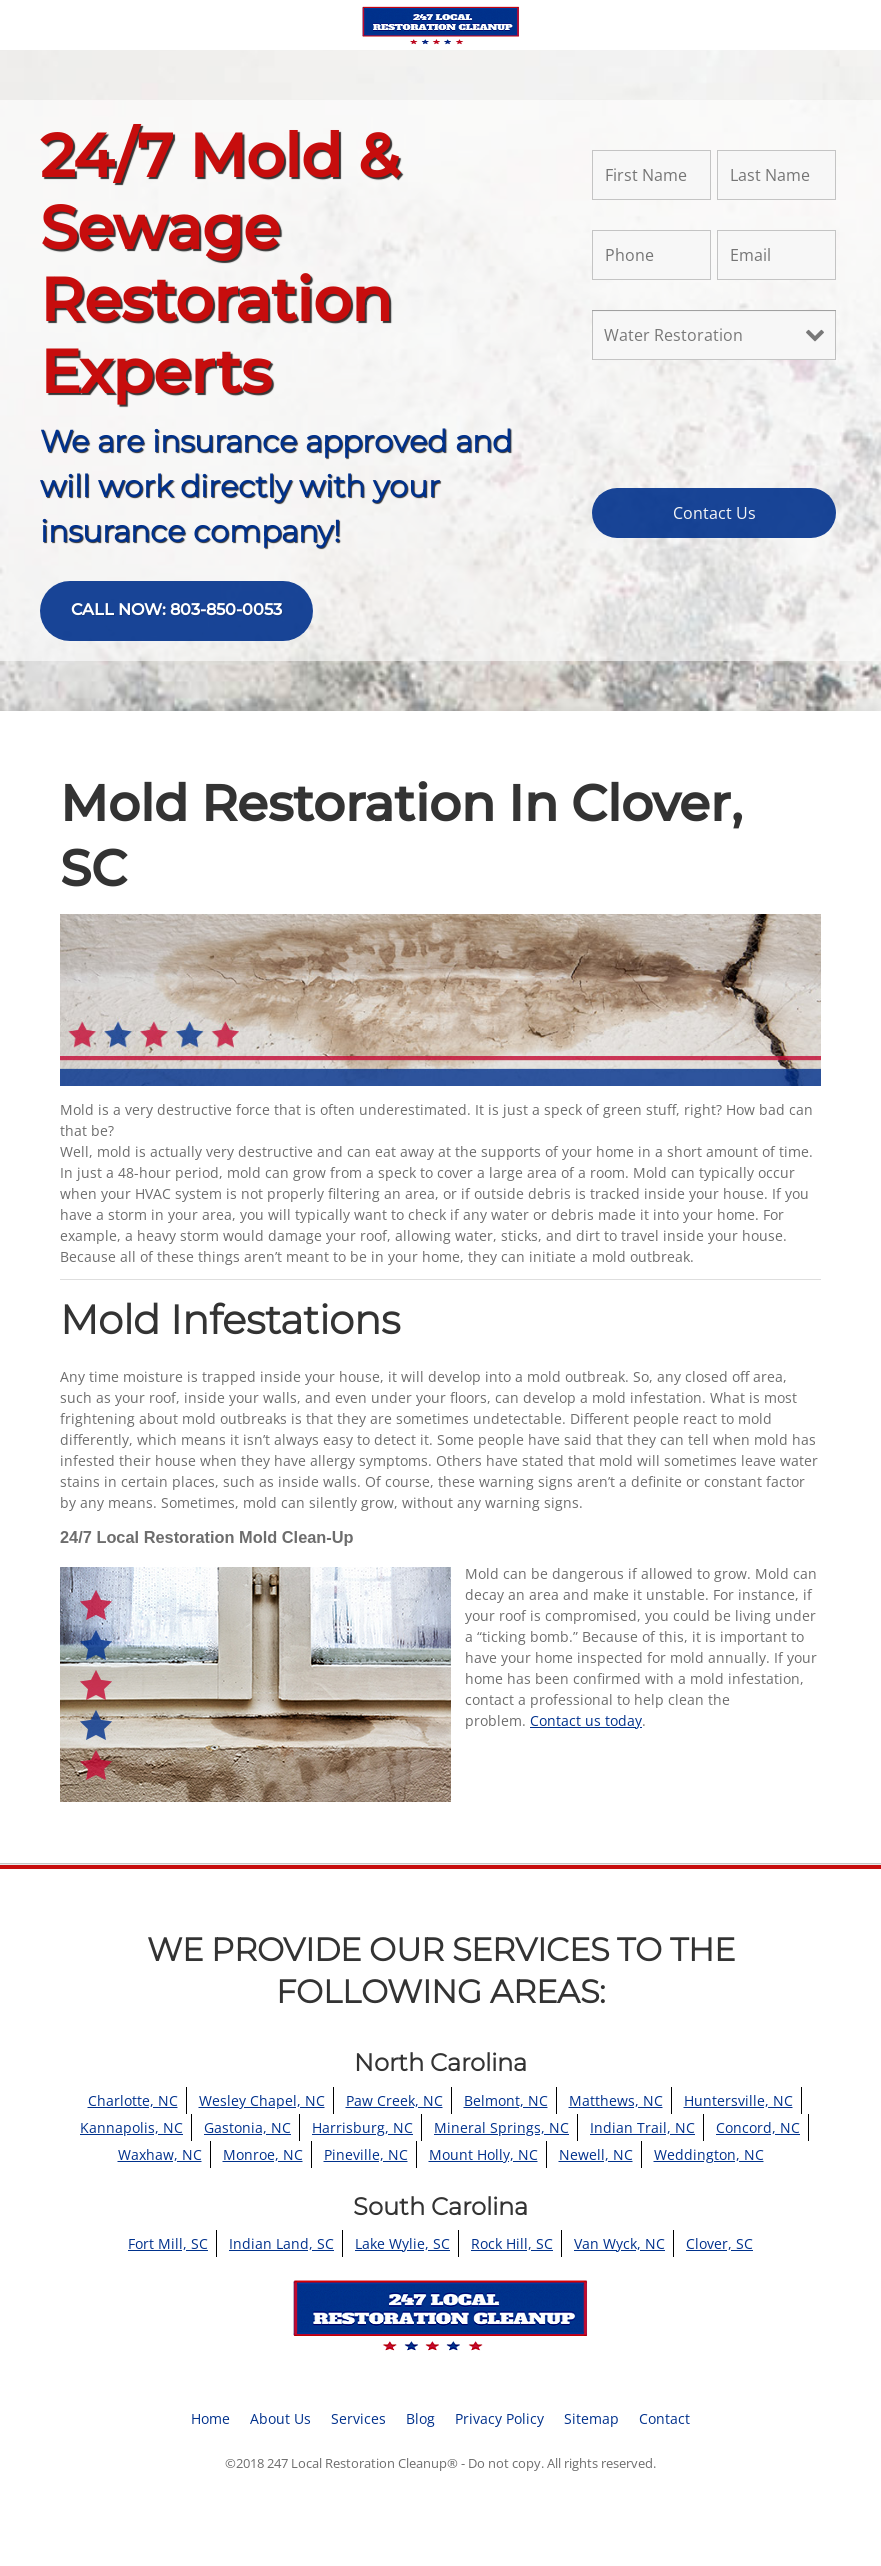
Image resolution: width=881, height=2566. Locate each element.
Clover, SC (719, 2243)
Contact (664, 2418)
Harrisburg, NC (362, 2127)
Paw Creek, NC (394, 2100)
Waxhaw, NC (160, 2154)
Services (358, 2418)
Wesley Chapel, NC (262, 2100)
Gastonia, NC (247, 2127)
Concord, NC (758, 2127)
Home (210, 2418)
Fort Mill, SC (168, 2243)
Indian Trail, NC (642, 2127)
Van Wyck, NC (619, 2243)
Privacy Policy (499, 2418)
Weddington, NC (709, 2154)
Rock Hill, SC (512, 2243)
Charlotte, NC (133, 2100)
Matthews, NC (616, 2100)
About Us (280, 2418)
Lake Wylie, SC (402, 2243)
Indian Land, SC (281, 2243)
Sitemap (591, 2418)
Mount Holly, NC (483, 2154)
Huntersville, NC (738, 2100)
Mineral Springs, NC (501, 2127)
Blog (420, 2418)
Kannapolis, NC (131, 2127)
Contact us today (586, 1720)
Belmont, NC (506, 2100)
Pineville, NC (366, 2154)
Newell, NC (596, 2154)
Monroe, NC (263, 2154)
